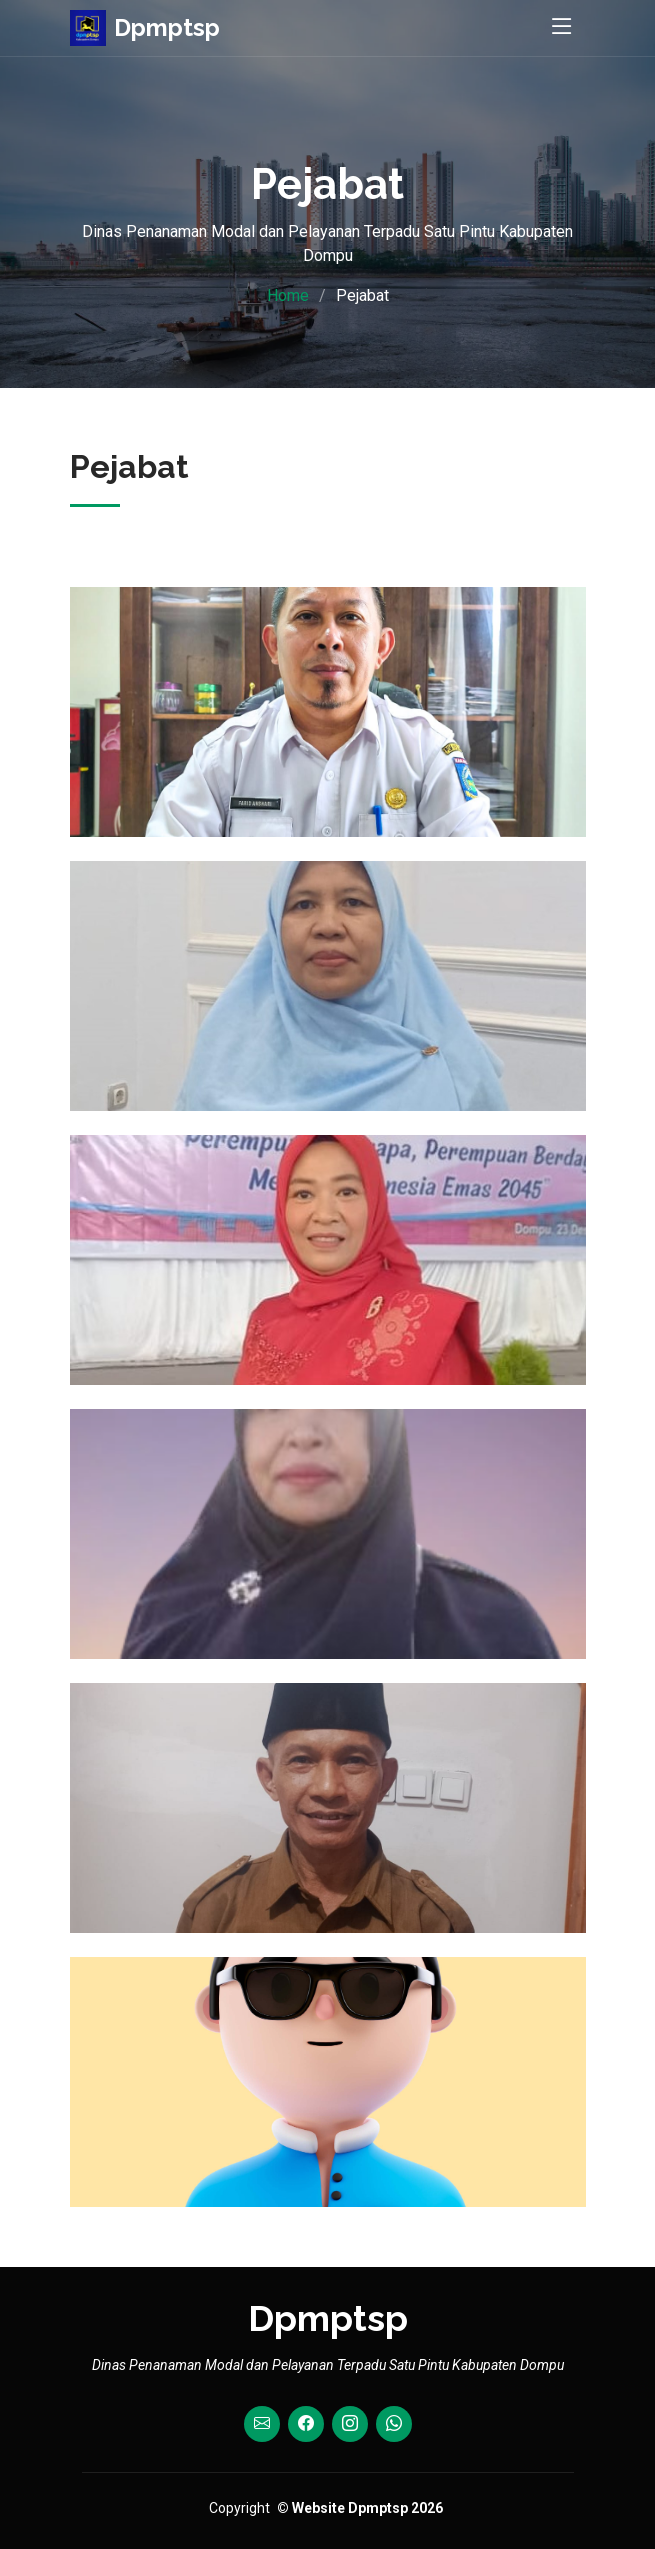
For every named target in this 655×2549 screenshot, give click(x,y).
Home (288, 295)
